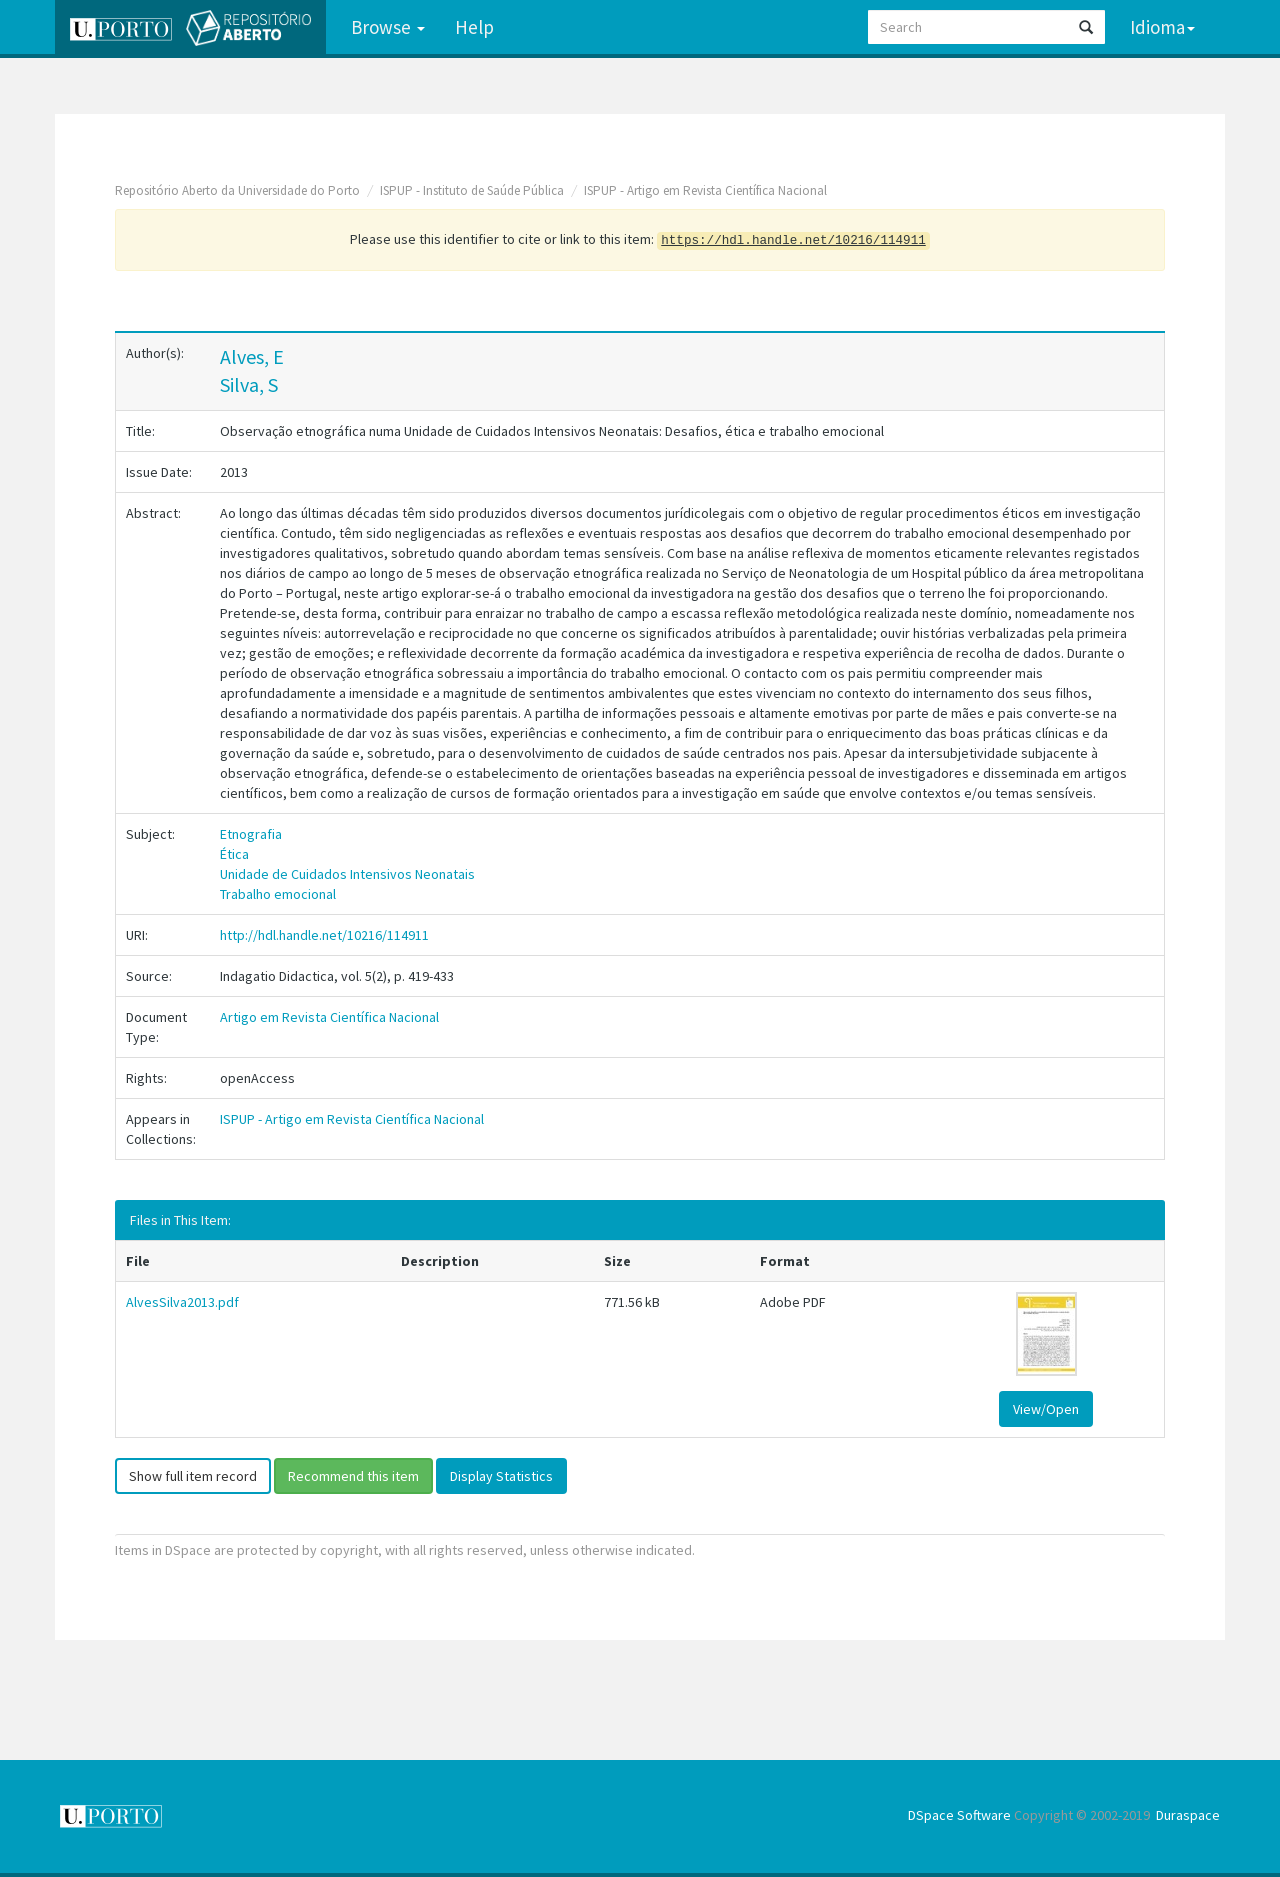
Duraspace (1188, 1815)
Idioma (1162, 27)
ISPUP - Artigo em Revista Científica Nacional (705, 190)
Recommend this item (353, 1476)
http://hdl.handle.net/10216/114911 (324, 935)
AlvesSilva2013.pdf (182, 1302)
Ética (234, 854)
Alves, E (252, 356)
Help (474, 27)
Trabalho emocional (278, 894)
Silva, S (249, 384)
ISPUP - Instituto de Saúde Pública (472, 190)
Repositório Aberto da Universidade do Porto (237, 190)
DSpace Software (959, 1815)
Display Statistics (501, 1476)
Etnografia (251, 834)
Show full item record (193, 1476)
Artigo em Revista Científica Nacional (329, 1017)
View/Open (1046, 1409)
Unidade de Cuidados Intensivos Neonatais (347, 874)
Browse (388, 27)
